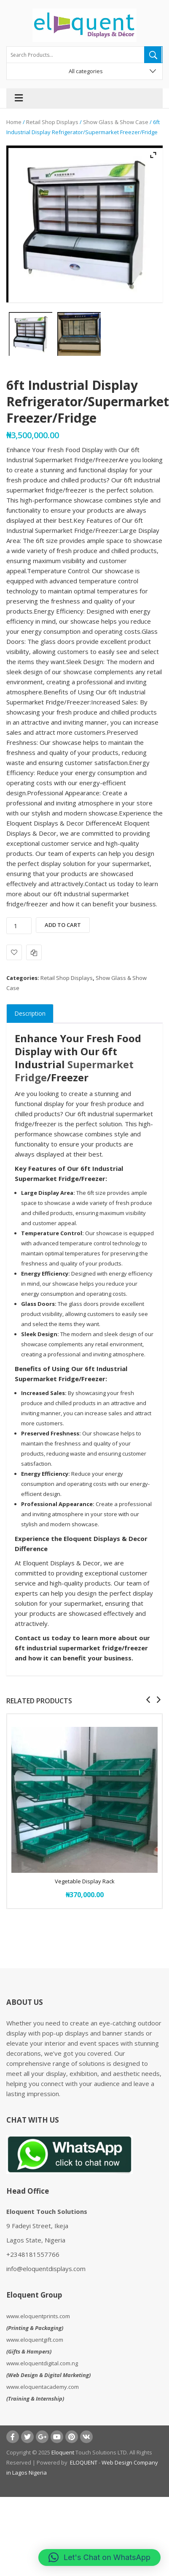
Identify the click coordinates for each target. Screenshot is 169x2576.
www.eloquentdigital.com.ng (42, 2363)
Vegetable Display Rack (85, 1881)
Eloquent (62, 2452)
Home (13, 122)
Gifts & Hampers (29, 2351)
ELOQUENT (83, 2462)
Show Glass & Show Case (115, 122)
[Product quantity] (19, 925)
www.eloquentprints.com (38, 2316)
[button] (99, 2557)
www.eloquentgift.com (34, 2339)
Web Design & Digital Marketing (48, 2375)
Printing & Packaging (35, 2328)
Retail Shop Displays (52, 122)
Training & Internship (35, 2398)
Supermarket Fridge (74, 1070)
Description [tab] (30, 1013)
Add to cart (63, 925)
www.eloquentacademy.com (42, 2387)
